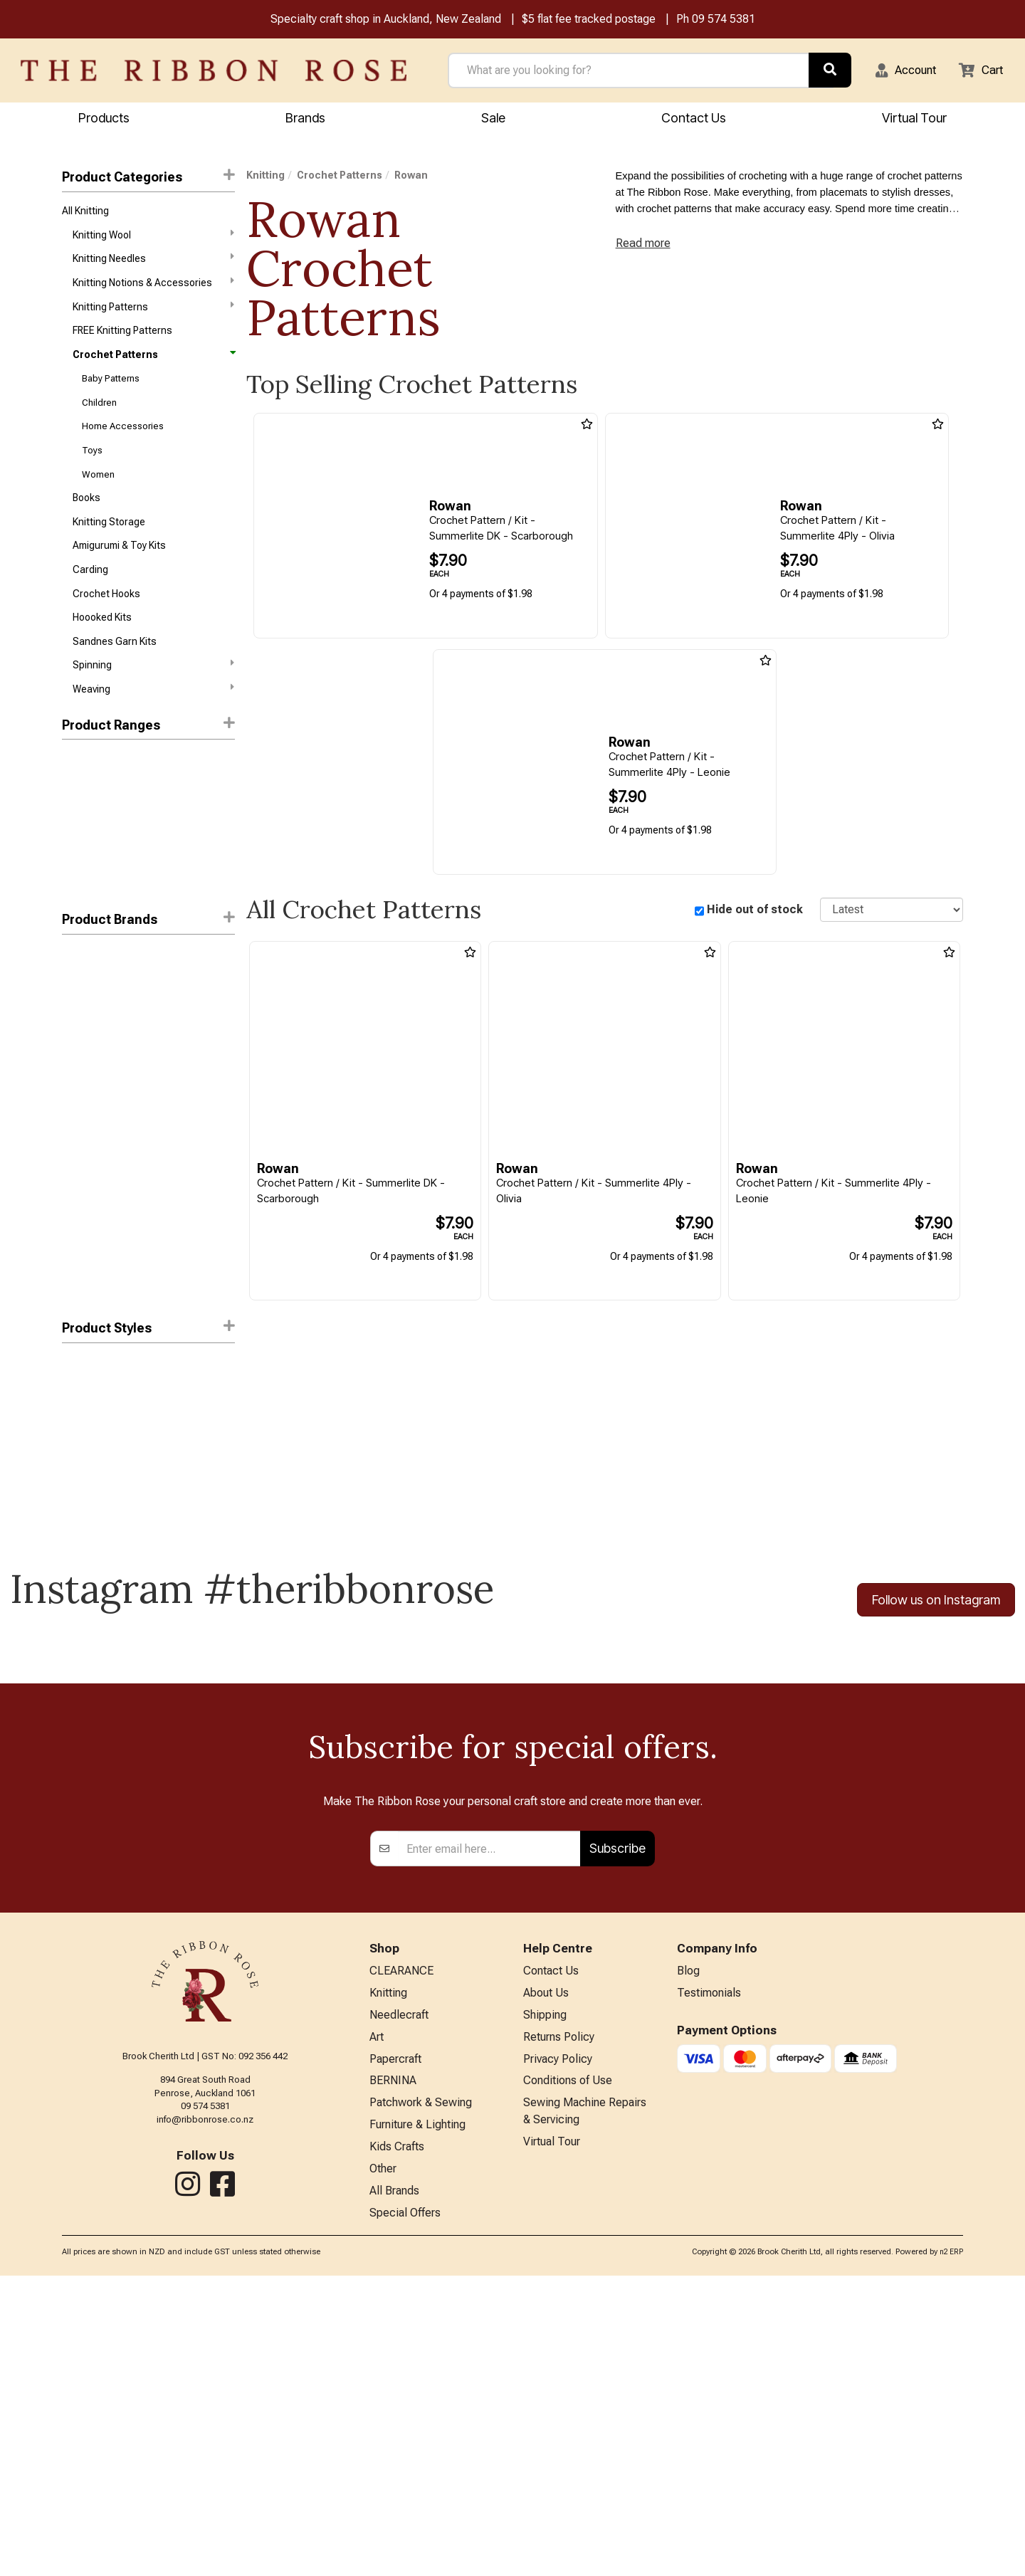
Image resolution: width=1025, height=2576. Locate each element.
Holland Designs (98, 1168)
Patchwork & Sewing (420, 2395)
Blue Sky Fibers (95, 1143)
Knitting (265, 177)
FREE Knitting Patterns (122, 341)
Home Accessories (123, 443)
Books (86, 519)
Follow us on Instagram (936, 1632)
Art (376, 2325)
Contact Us (693, 119)
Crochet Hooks (106, 620)
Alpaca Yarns (92, 1117)
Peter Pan (83, 1244)
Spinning (153, 696)
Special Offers (405, 2512)
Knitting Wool (153, 238)
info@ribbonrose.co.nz (205, 2402)
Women (98, 493)
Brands (305, 119)
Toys (92, 468)
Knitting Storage (109, 544)
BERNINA (392, 2372)
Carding (90, 595)
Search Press (92, 1270)
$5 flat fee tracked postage (589, 20)
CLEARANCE (401, 2255)
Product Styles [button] (148, 1360)
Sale (493, 119)
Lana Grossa (91, 1193)
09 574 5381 (723, 20)
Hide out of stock (755, 911)
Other (382, 2465)
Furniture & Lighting (417, 2419)
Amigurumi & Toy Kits (119, 569)
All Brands (394, 2489)
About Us (546, 2279)
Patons (78, 1092)
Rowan (78, 1015)
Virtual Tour (551, 2437)
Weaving (153, 721)
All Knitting (85, 213)
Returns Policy (558, 2325)
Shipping (545, 2301)
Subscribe (617, 2131)
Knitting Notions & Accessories (153, 289)
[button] (897, 72)
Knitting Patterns (153, 314)
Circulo (78, 1067)
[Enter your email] (489, 2132)
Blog (688, 2255)
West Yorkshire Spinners (117, 1041)
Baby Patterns (111, 392)
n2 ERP (951, 2552)
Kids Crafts (396, 2442)
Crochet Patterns (153, 366)
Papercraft (395, 2348)
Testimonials (709, 2279)
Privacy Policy (557, 2348)
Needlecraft (399, 2301)
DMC (73, 990)
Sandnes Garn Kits (115, 671)
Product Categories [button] (148, 178)
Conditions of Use (567, 2372)
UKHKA (77, 1295)
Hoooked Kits (102, 645)
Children (99, 417)
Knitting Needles (153, 264)
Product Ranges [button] (148, 757)
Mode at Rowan (97, 1219)
